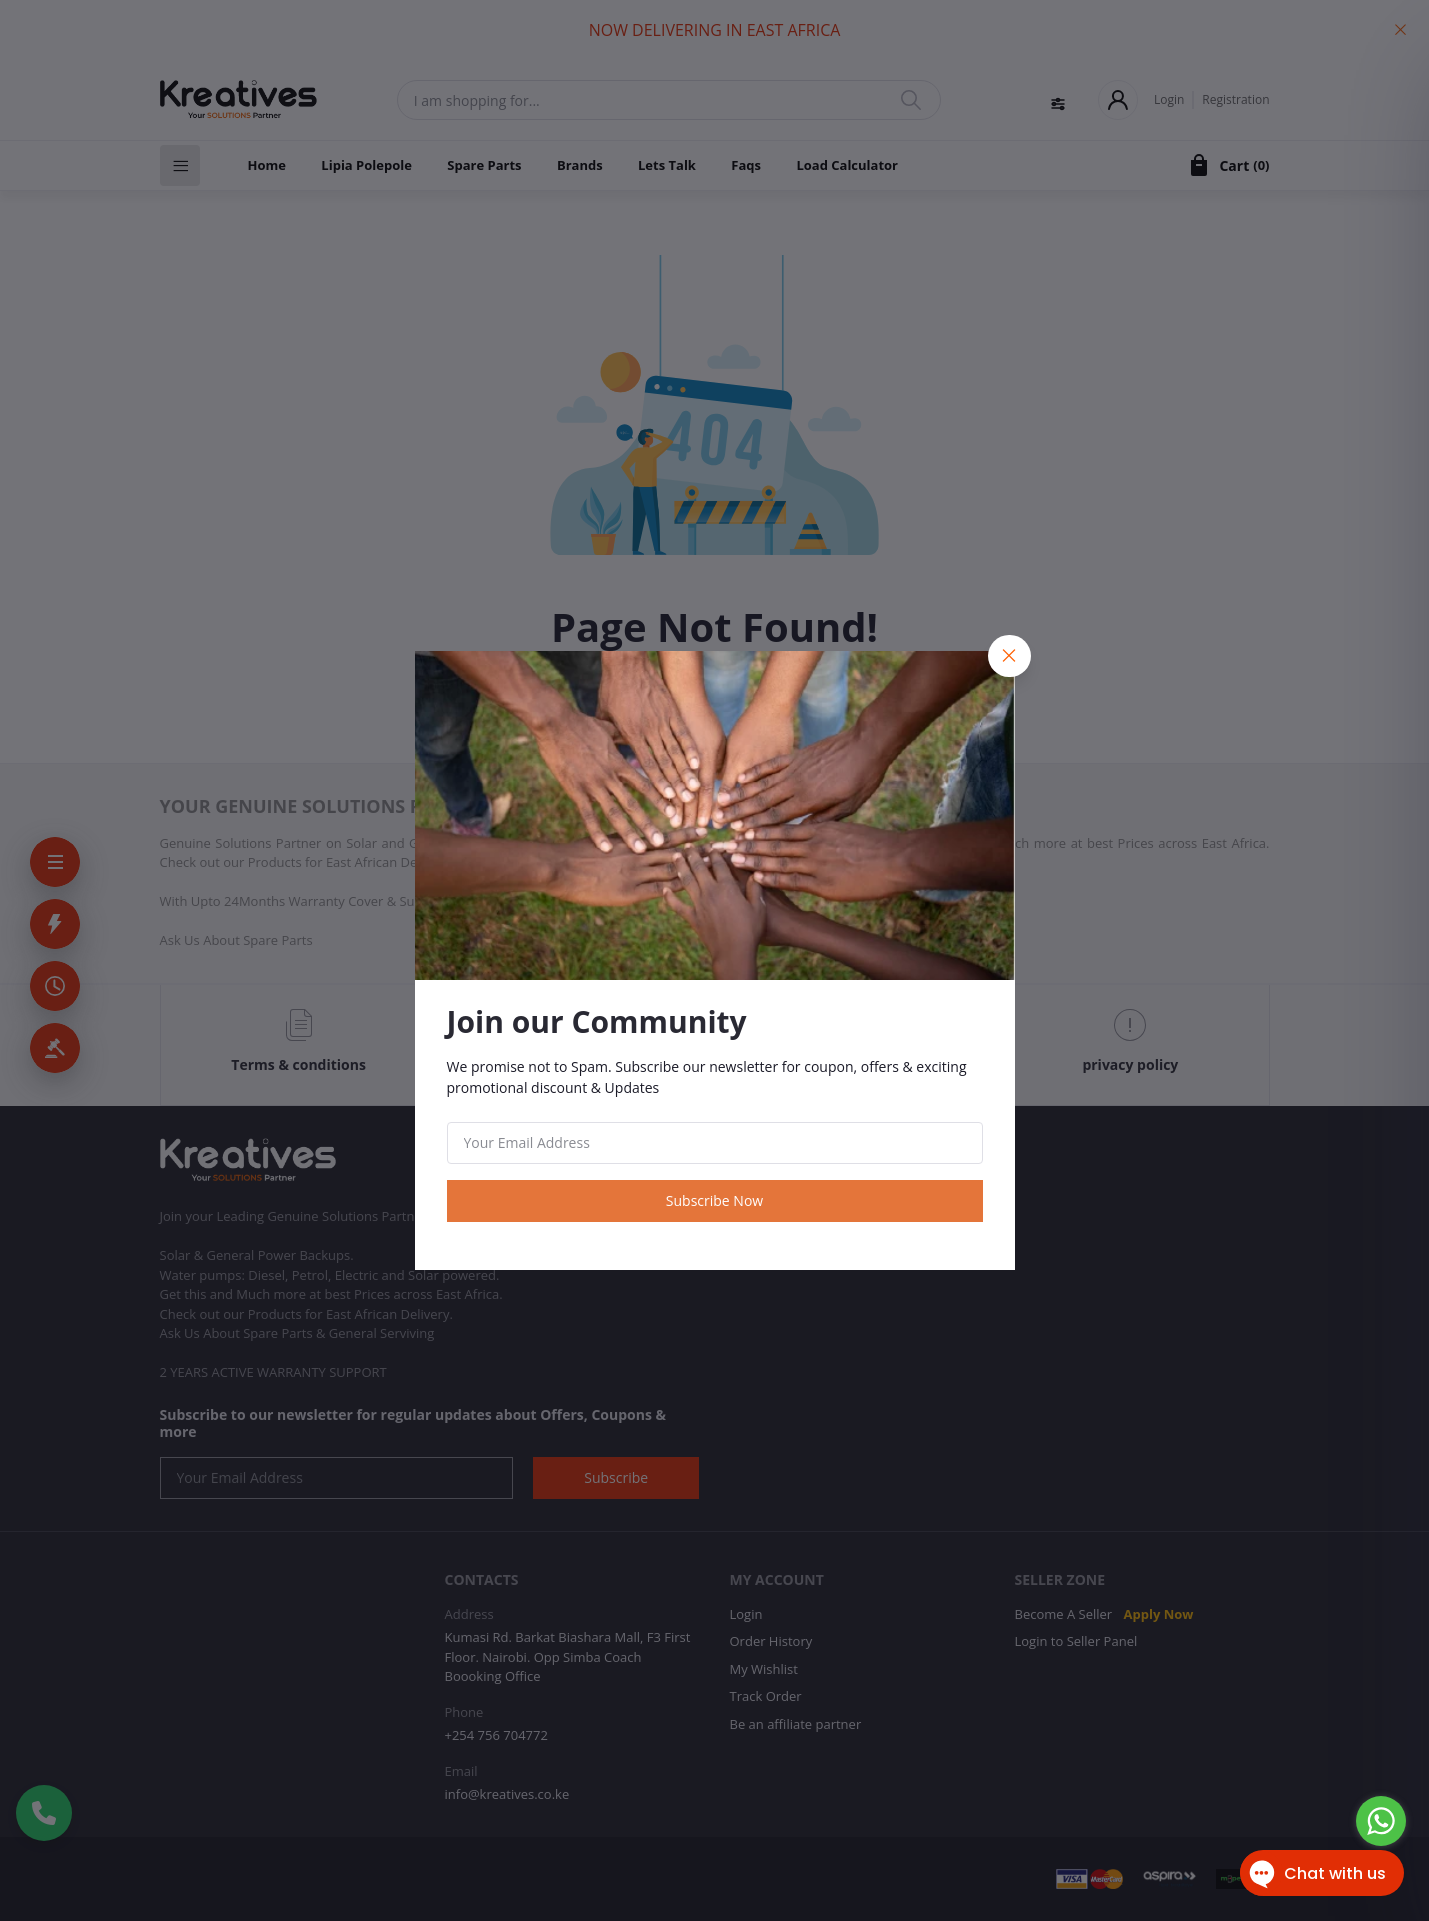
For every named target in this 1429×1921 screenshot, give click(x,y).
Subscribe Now (714, 1200)
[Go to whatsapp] (1381, 1821)
